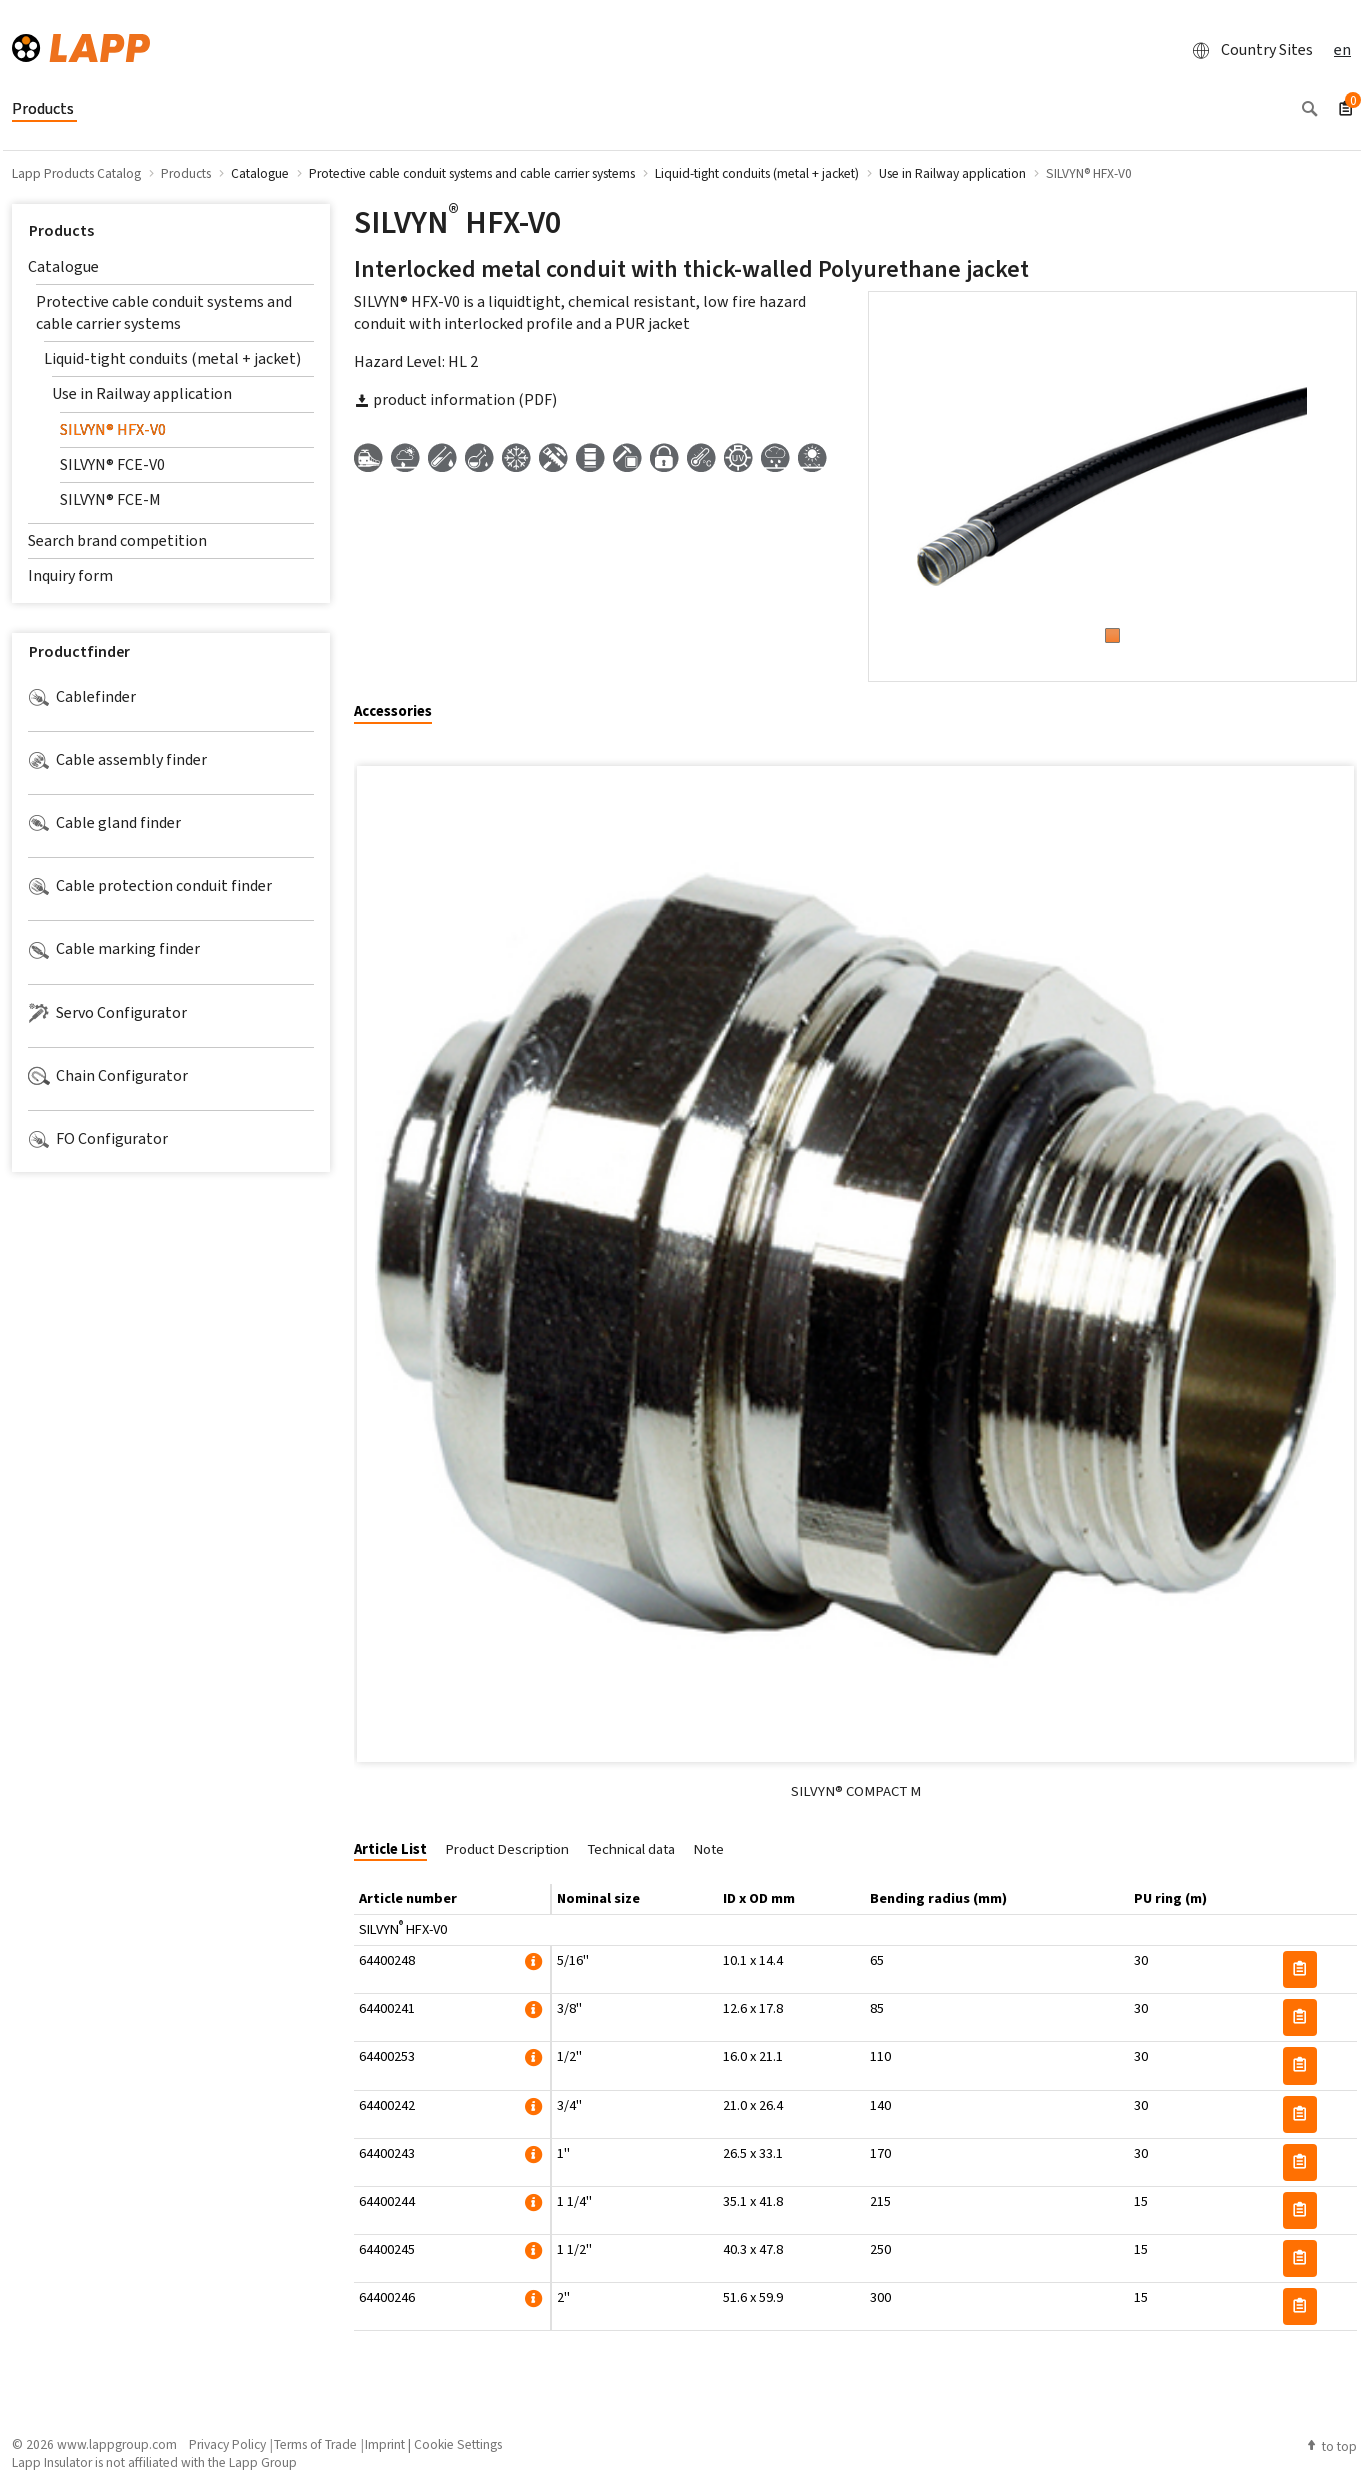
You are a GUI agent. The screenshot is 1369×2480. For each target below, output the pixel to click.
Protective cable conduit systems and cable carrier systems (164, 312)
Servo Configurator (107, 1013)
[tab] (400, 712)
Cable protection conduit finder (150, 886)
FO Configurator (98, 1139)
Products (61, 230)
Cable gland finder (104, 823)
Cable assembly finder (117, 760)
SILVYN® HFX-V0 (113, 429)
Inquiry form (70, 575)
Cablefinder (82, 697)
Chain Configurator (108, 1076)
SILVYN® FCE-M (110, 499)
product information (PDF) (455, 399)
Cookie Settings (458, 2444)
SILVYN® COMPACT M (856, 1791)
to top (1331, 2446)
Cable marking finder (114, 949)
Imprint (385, 2444)
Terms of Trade (315, 2444)
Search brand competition (117, 540)
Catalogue (63, 266)
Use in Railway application (142, 393)
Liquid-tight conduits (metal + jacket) (172, 358)
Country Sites (1247, 50)
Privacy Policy (227, 2444)
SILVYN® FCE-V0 (112, 464)
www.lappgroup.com (117, 2444)
